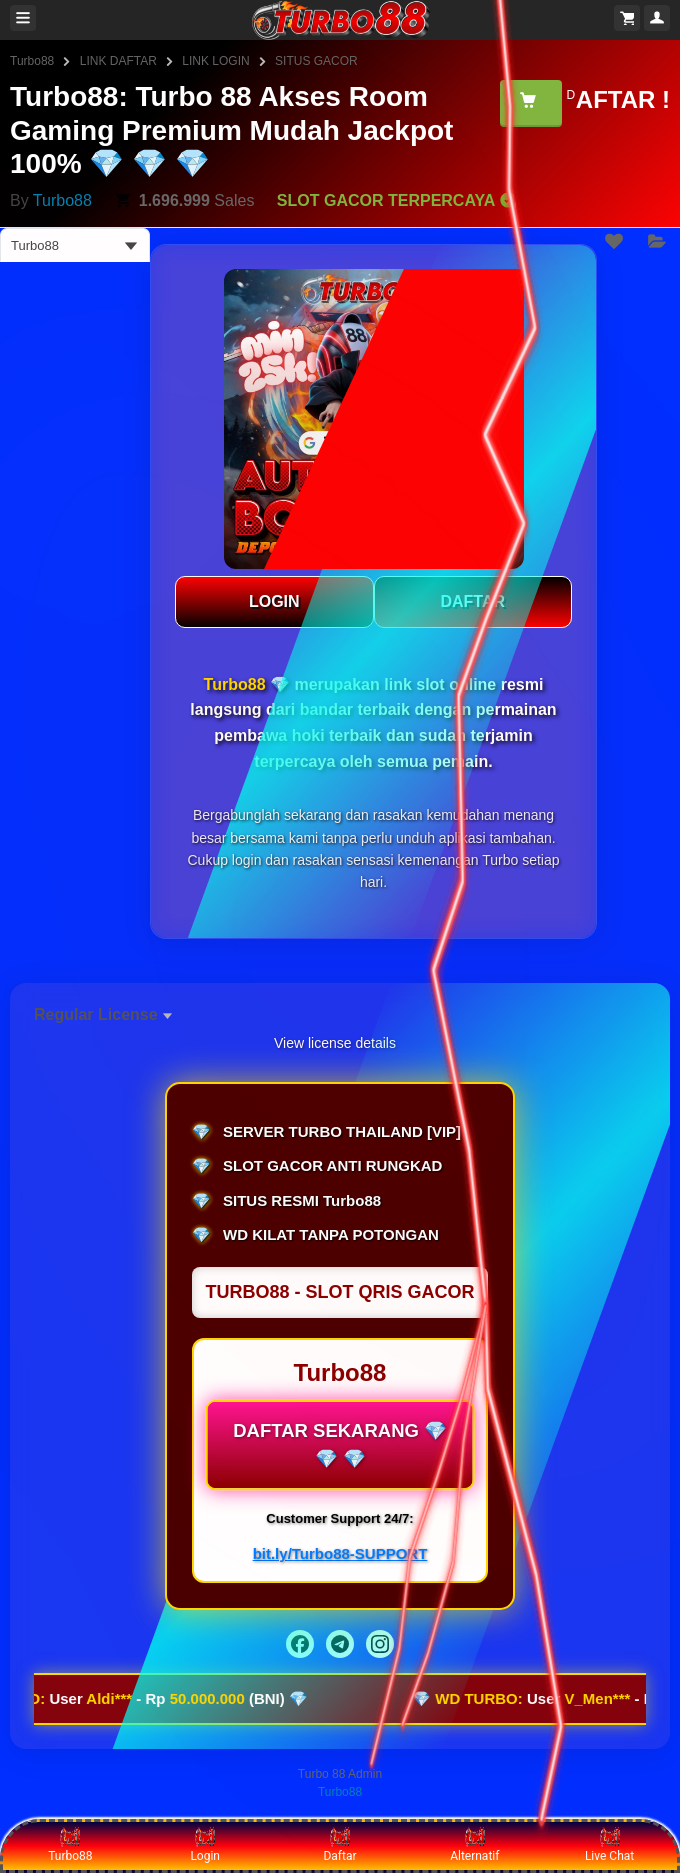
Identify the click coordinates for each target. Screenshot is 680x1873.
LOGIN (274, 601)
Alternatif (474, 1845)
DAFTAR (472, 601)
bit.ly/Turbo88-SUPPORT (340, 1553)
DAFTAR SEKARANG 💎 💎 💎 (340, 1444)
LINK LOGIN (215, 61)
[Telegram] (340, 1644)
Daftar (339, 1845)
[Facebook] (300, 1644)
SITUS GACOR (316, 61)
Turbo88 (32, 61)
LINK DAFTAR (118, 61)
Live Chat (609, 1845)
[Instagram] (380, 1644)
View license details (335, 1043)
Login (205, 1845)
